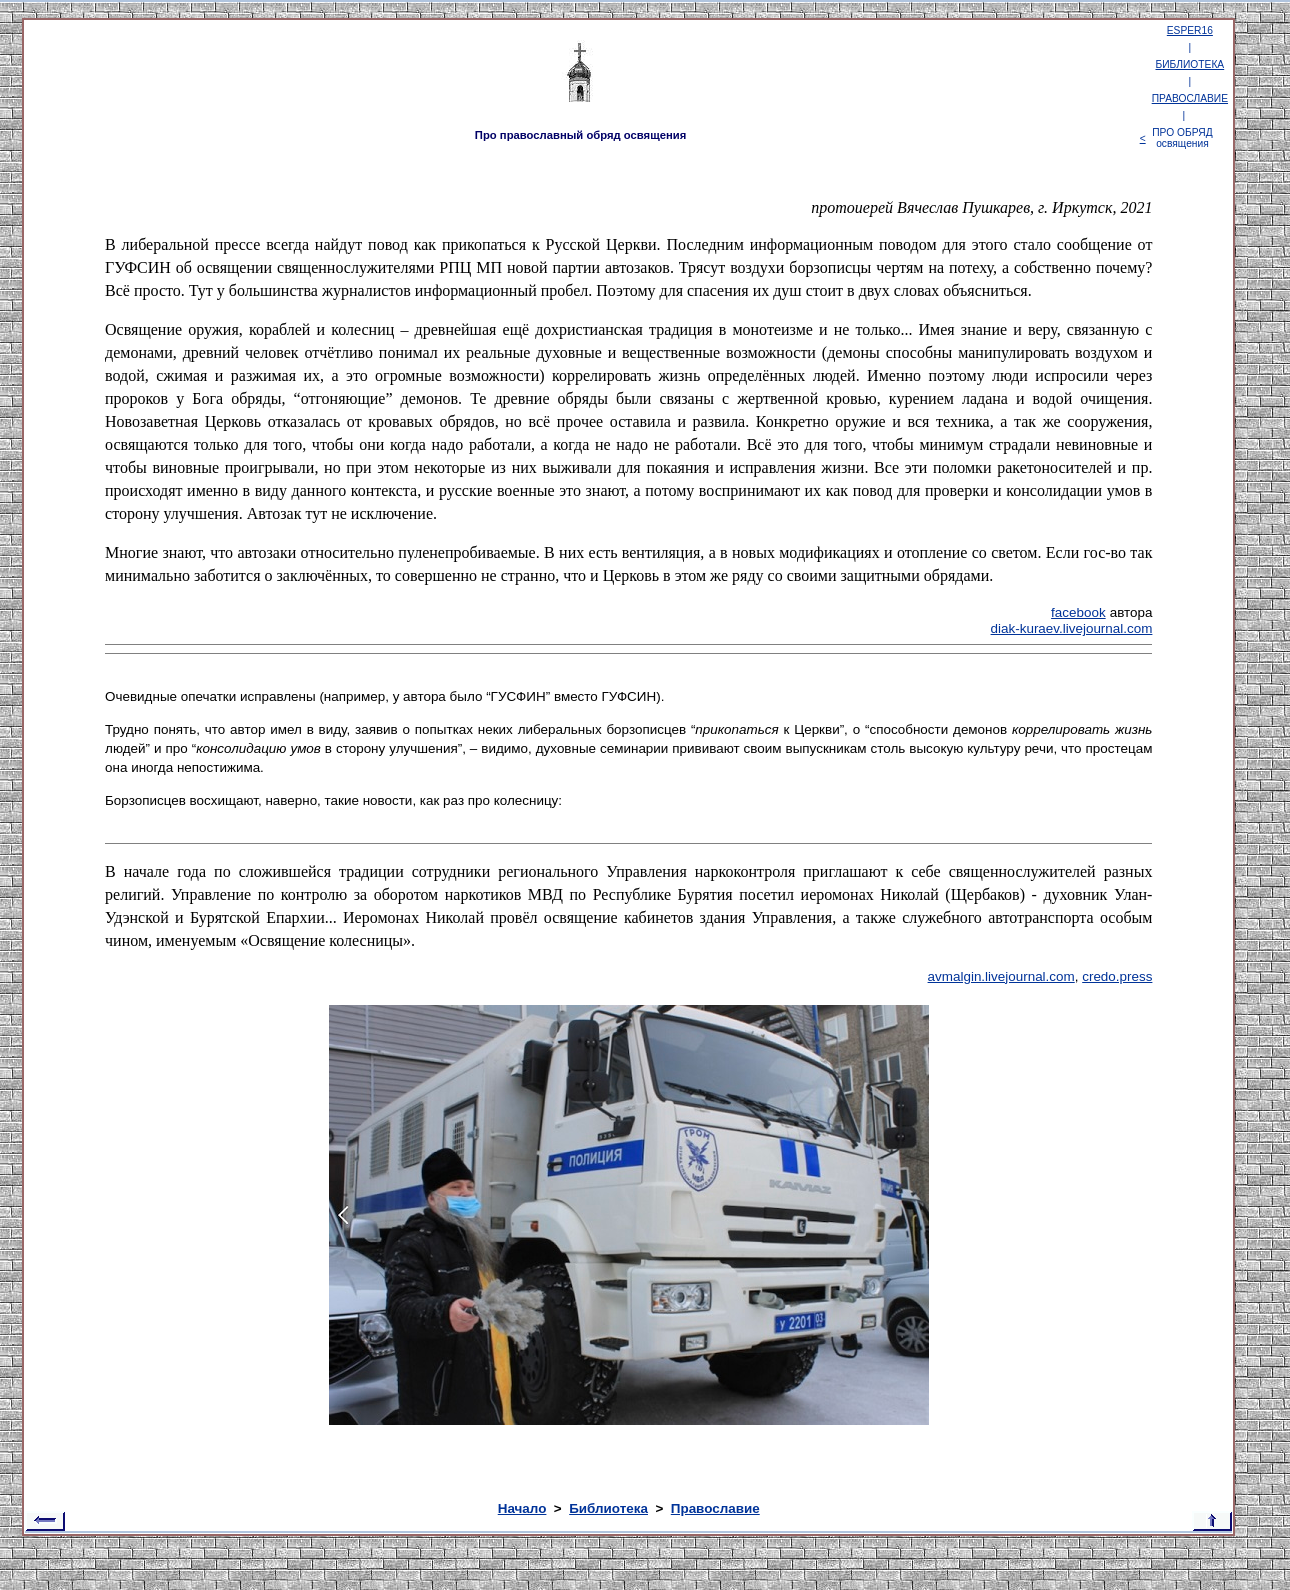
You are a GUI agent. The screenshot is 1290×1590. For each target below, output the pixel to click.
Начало (522, 1508)
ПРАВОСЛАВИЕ (1190, 98)
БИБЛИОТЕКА (1190, 64)
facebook (1078, 612)
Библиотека (608, 1508)
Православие (715, 1508)
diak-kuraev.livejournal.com (1072, 628)
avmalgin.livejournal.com (1001, 976)
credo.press (1117, 976)
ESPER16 (1190, 30)
